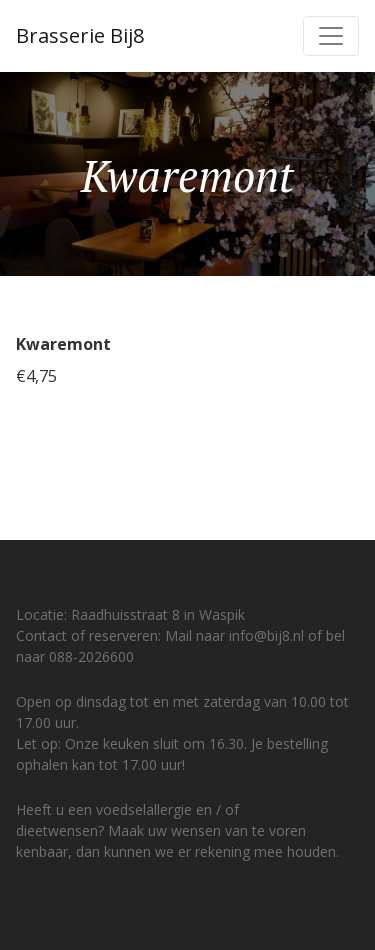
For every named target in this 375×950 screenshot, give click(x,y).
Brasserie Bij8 (80, 35)
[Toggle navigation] (331, 36)
